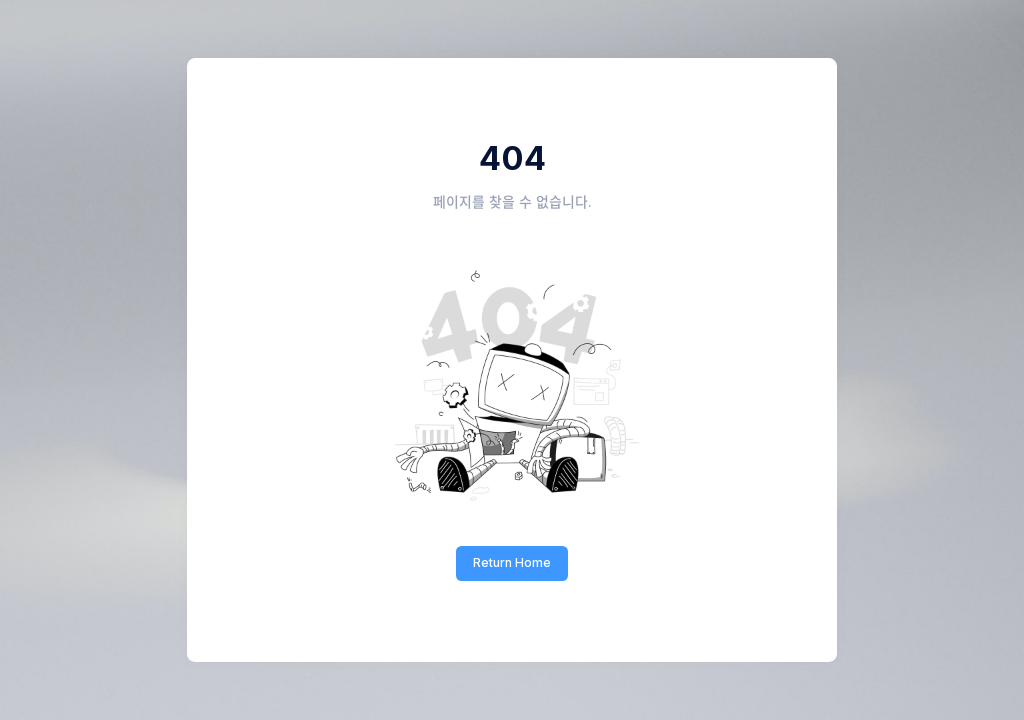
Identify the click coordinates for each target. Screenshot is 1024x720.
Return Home (512, 562)
